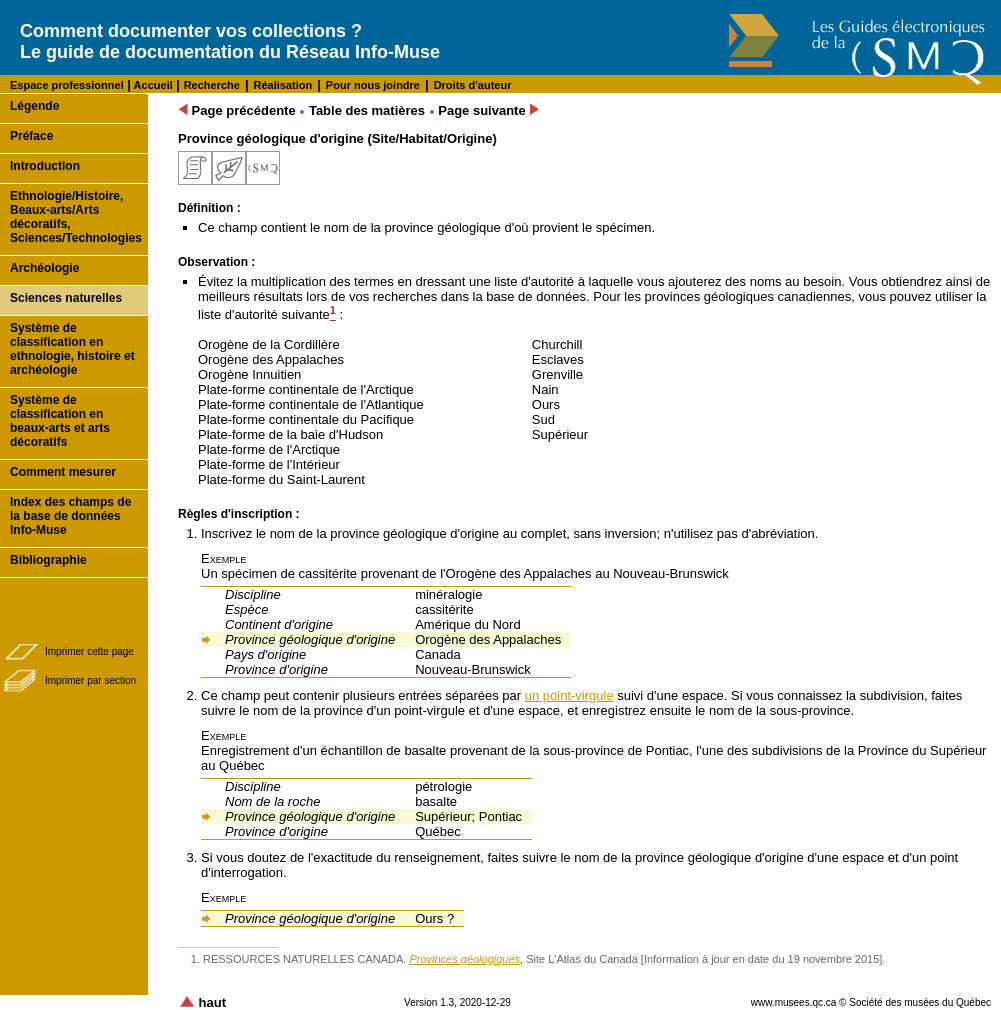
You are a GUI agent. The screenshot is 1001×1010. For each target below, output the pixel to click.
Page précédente (237, 110)
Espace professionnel (67, 85)
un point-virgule (569, 695)
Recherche (212, 85)
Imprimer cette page (89, 651)
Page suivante (488, 110)
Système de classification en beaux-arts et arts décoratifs (60, 421)
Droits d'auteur (473, 85)
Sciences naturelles (66, 298)
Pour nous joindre (373, 85)
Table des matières (367, 110)
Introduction (45, 166)
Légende (34, 106)
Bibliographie (48, 560)
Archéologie (44, 268)
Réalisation (283, 85)
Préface (31, 136)
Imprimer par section (90, 680)
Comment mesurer (63, 472)
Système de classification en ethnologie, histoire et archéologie (72, 349)
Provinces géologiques (464, 959)
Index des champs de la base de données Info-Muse (70, 516)
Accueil (152, 85)
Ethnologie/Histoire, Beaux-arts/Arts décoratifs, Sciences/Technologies (76, 217)
